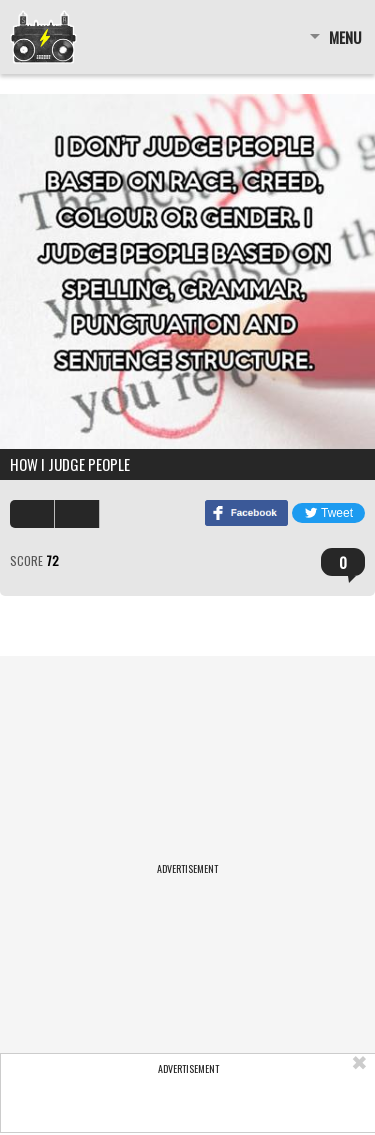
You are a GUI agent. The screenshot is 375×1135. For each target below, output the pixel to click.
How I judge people (70, 464)
